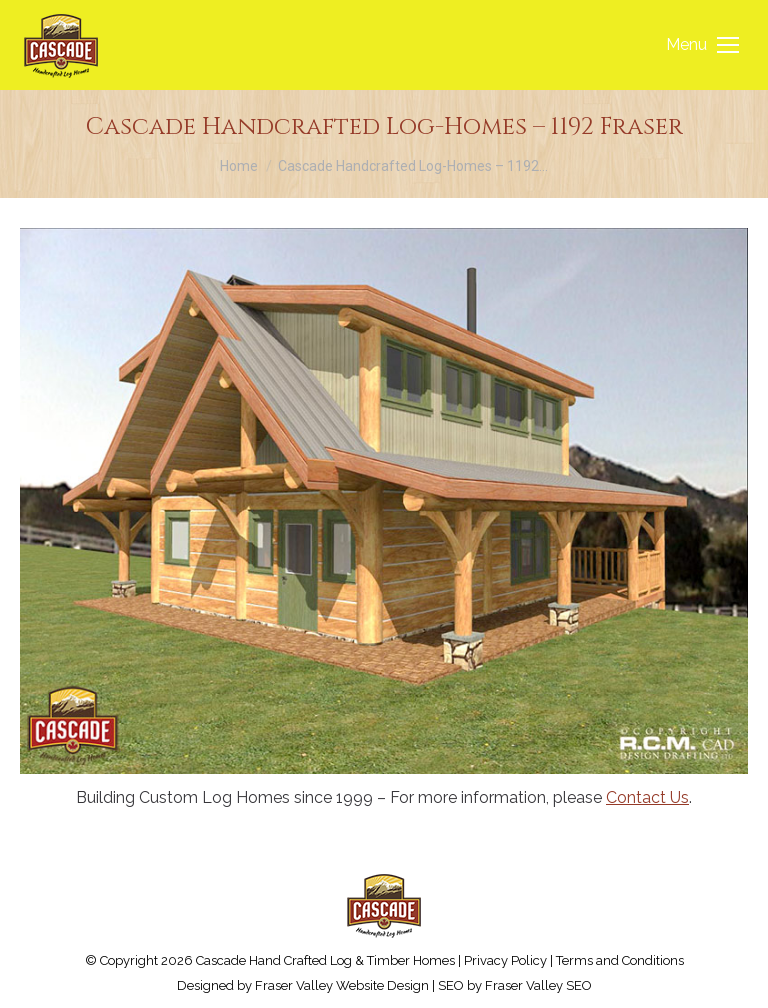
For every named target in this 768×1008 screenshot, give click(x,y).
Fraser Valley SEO (538, 985)
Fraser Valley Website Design (342, 985)
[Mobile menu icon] (702, 45)
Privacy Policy (505, 960)
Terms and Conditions (620, 960)
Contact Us (647, 797)
